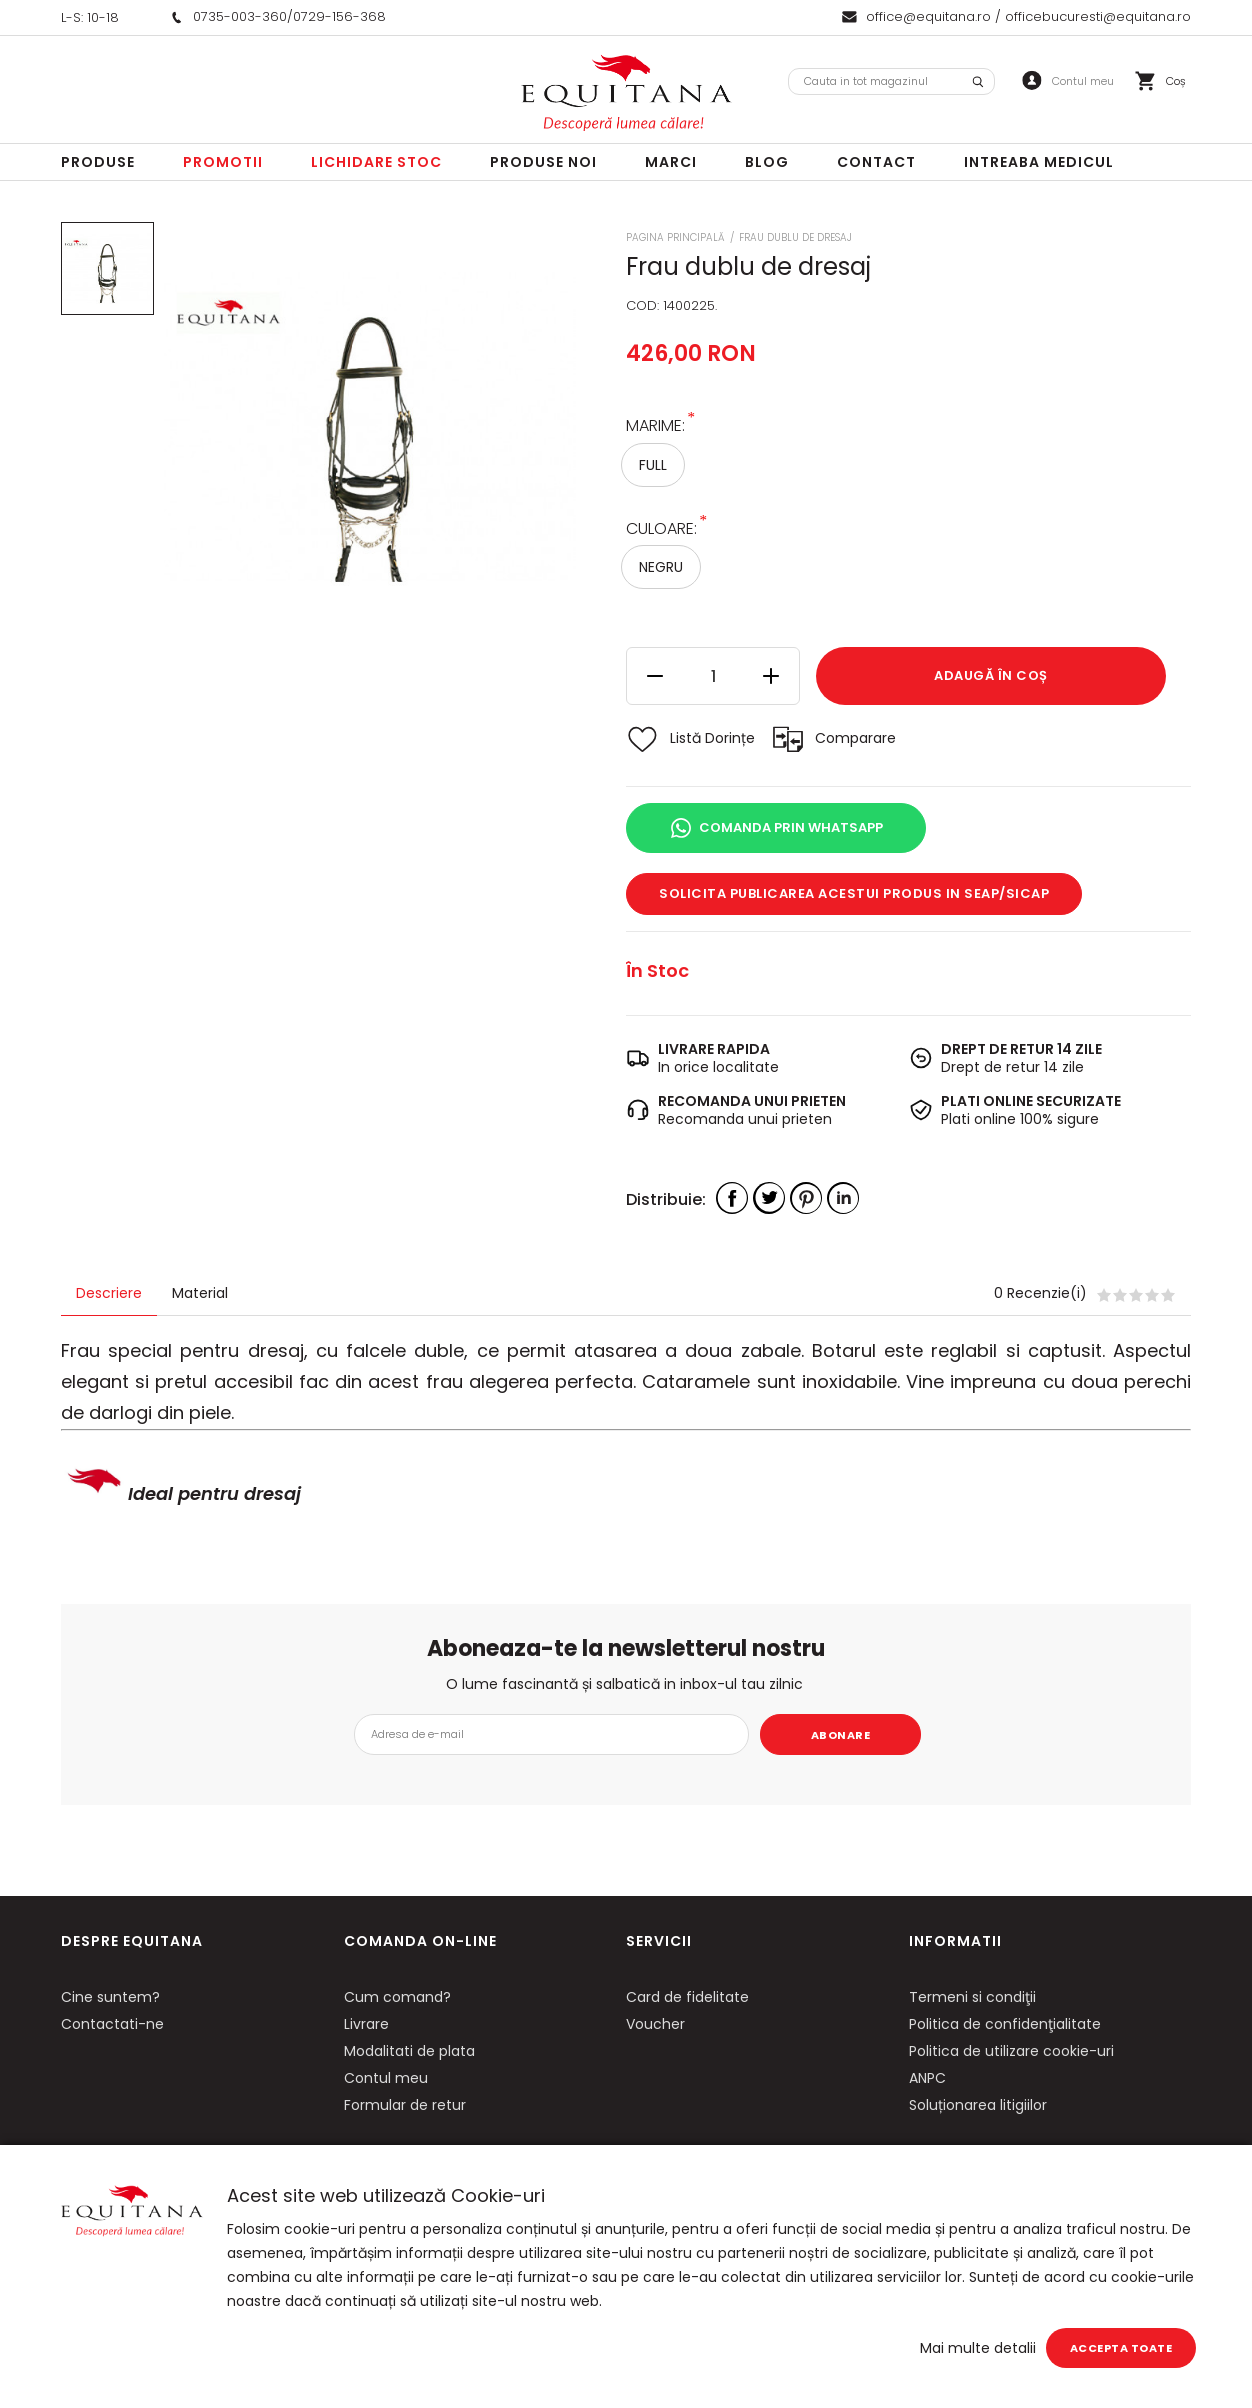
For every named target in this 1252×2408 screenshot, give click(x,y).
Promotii (223, 162)
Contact (876, 162)
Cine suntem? (110, 1997)
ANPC (927, 2078)
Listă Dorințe (712, 738)
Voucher (655, 2024)
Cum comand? (397, 1997)
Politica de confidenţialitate (1005, 2024)
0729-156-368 (339, 16)
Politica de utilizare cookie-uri (1011, 2051)
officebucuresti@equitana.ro (1098, 16)
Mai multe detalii (978, 2348)
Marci (671, 162)
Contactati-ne (112, 2024)
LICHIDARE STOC (376, 162)
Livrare (366, 2024)
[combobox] (891, 81)
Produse (98, 162)
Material (200, 1293)
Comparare (855, 738)
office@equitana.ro (928, 16)
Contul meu (386, 2078)
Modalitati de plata (409, 2051)
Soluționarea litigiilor (978, 2105)
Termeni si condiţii (972, 1997)
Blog (767, 162)
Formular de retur (405, 2105)
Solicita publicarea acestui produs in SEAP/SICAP (854, 893)
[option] (370, 427)
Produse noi (543, 162)
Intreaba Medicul (1039, 162)
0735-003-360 (240, 16)
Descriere (109, 1293)
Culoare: (661, 527)
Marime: (655, 424)
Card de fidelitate (687, 1997)
